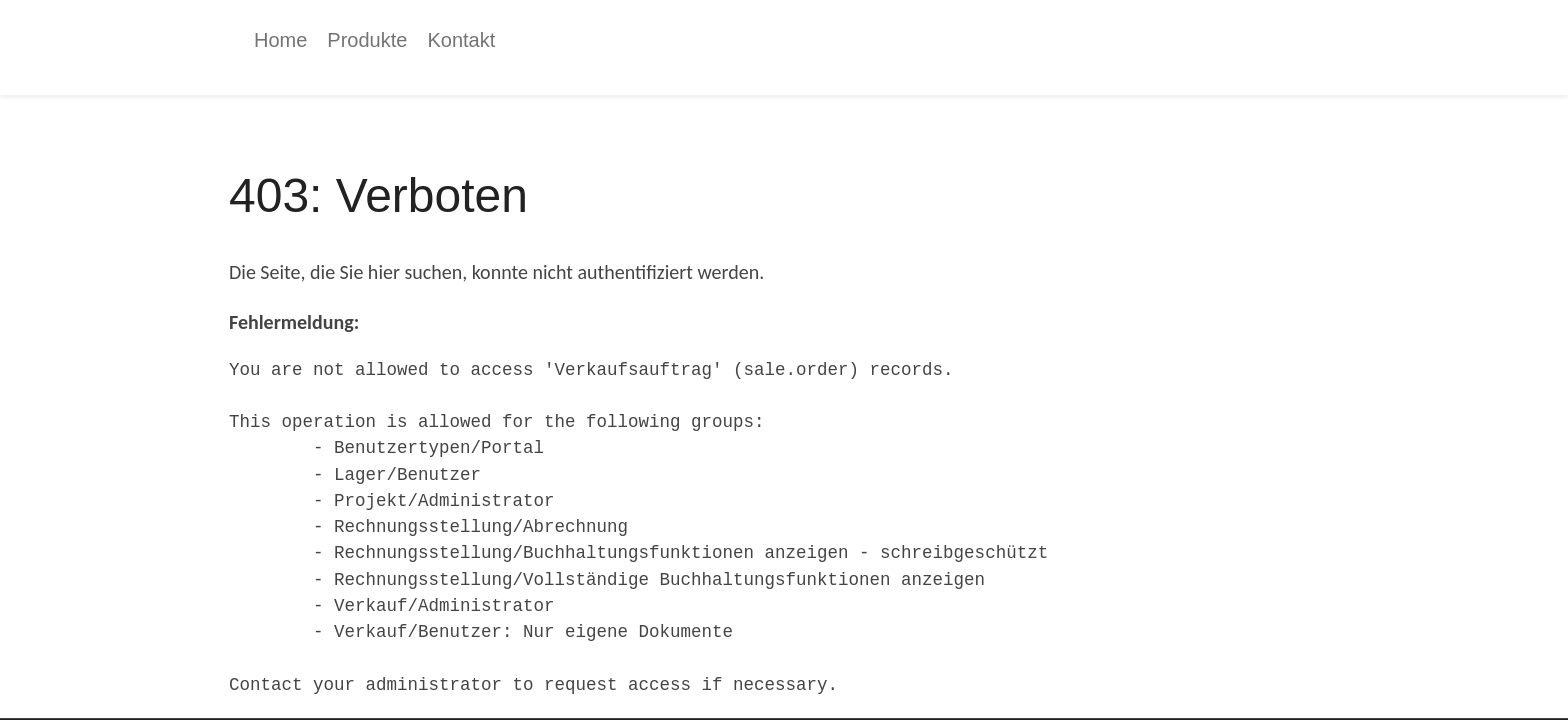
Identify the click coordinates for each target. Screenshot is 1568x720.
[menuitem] (280, 40)
